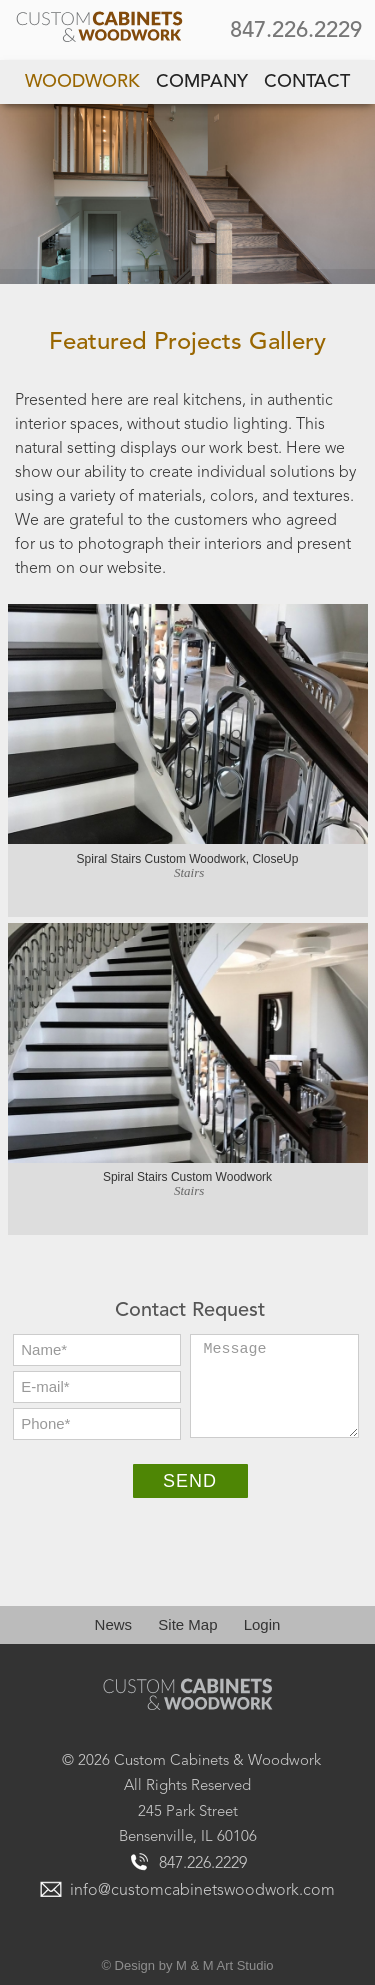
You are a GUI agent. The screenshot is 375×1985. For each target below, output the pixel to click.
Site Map (187, 1624)
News (114, 1624)
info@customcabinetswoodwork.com (202, 1891)
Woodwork (82, 82)
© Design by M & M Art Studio (187, 1965)
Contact (307, 82)
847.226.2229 (296, 31)
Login (262, 1624)
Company (202, 82)
